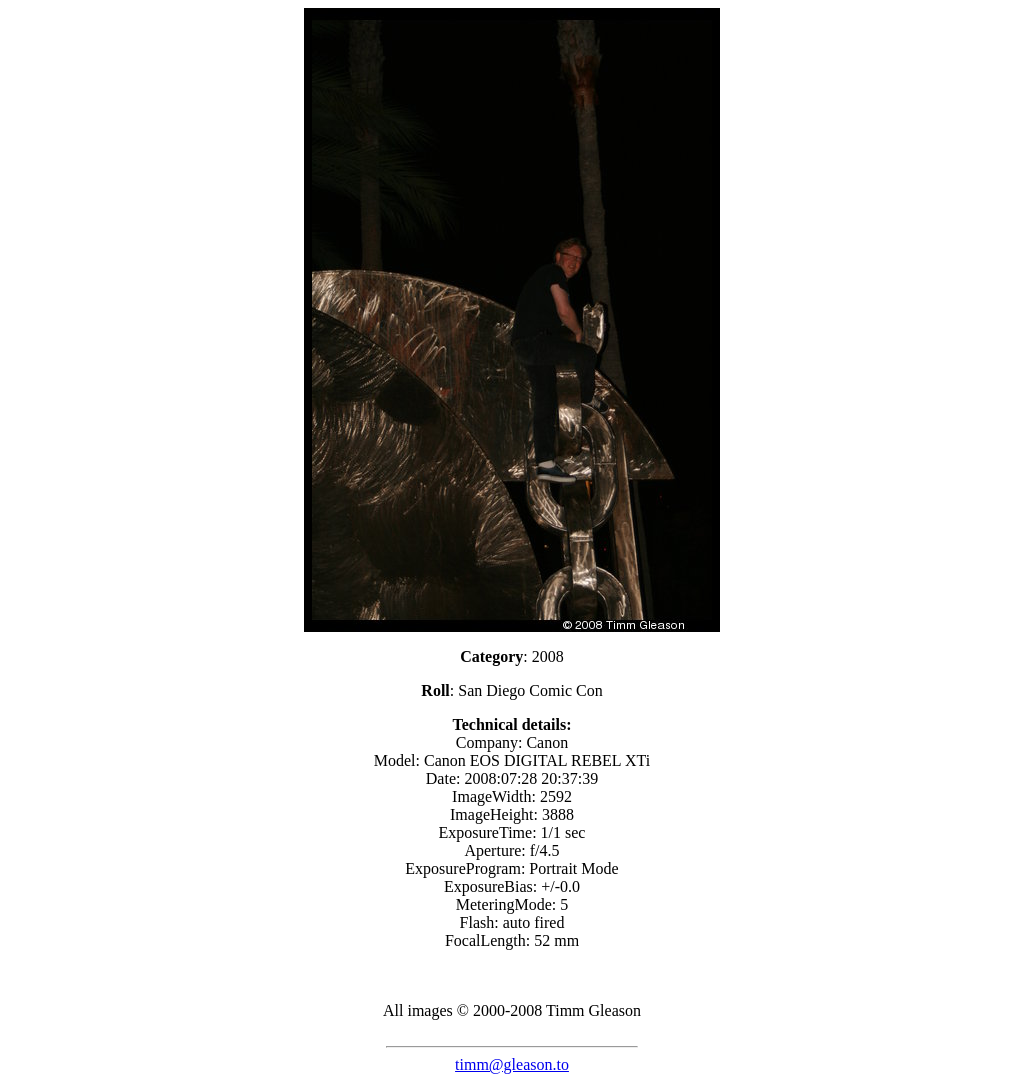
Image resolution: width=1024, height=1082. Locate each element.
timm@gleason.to (512, 1064)
